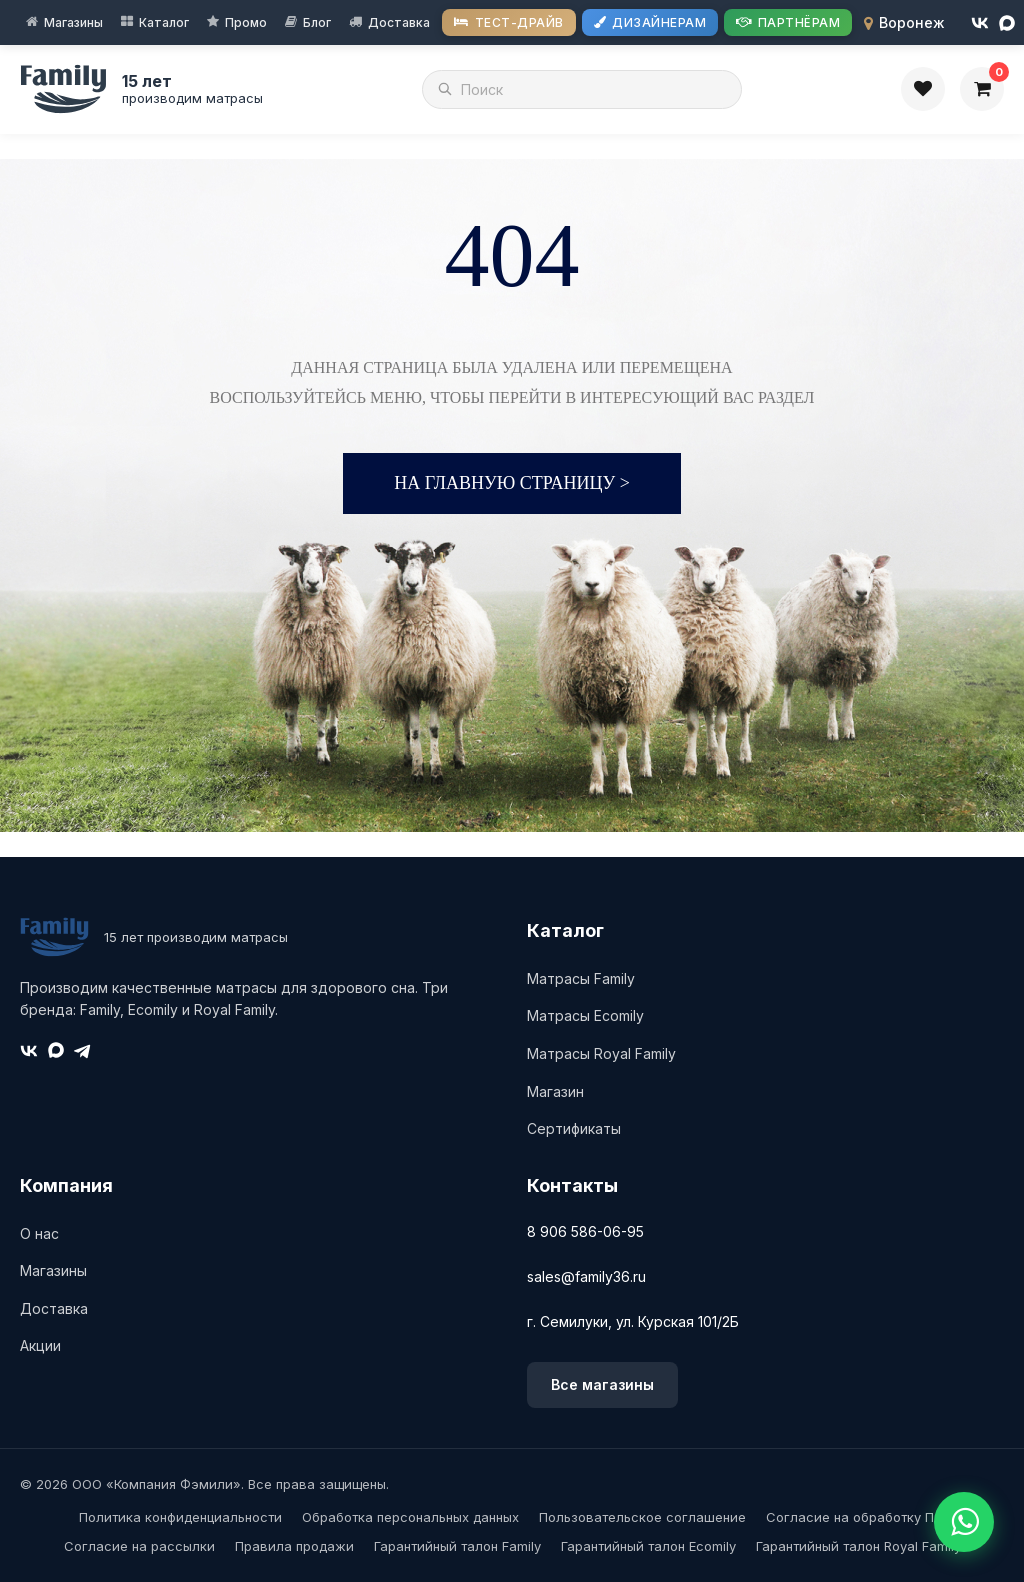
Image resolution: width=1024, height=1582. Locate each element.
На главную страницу (512, 483)
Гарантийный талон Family (457, 1546)
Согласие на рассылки (139, 1546)
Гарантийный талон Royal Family (858, 1546)
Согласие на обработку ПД (855, 1517)
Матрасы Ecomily (585, 1015)
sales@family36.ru (586, 1276)
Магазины (73, 22)
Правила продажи (294, 1546)
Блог (317, 22)
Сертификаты (574, 1128)
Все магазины (602, 1384)
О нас (39, 1233)
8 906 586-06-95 (585, 1231)
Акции (40, 1345)
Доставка (399, 22)
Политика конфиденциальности (180, 1517)
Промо (246, 22)
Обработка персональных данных (410, 1517)
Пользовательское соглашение (642, 1517)
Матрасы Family (581, 978)
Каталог (164, 22)
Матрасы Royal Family (601, 1053)
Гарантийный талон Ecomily (648, 1546)
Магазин (555, 1091)
